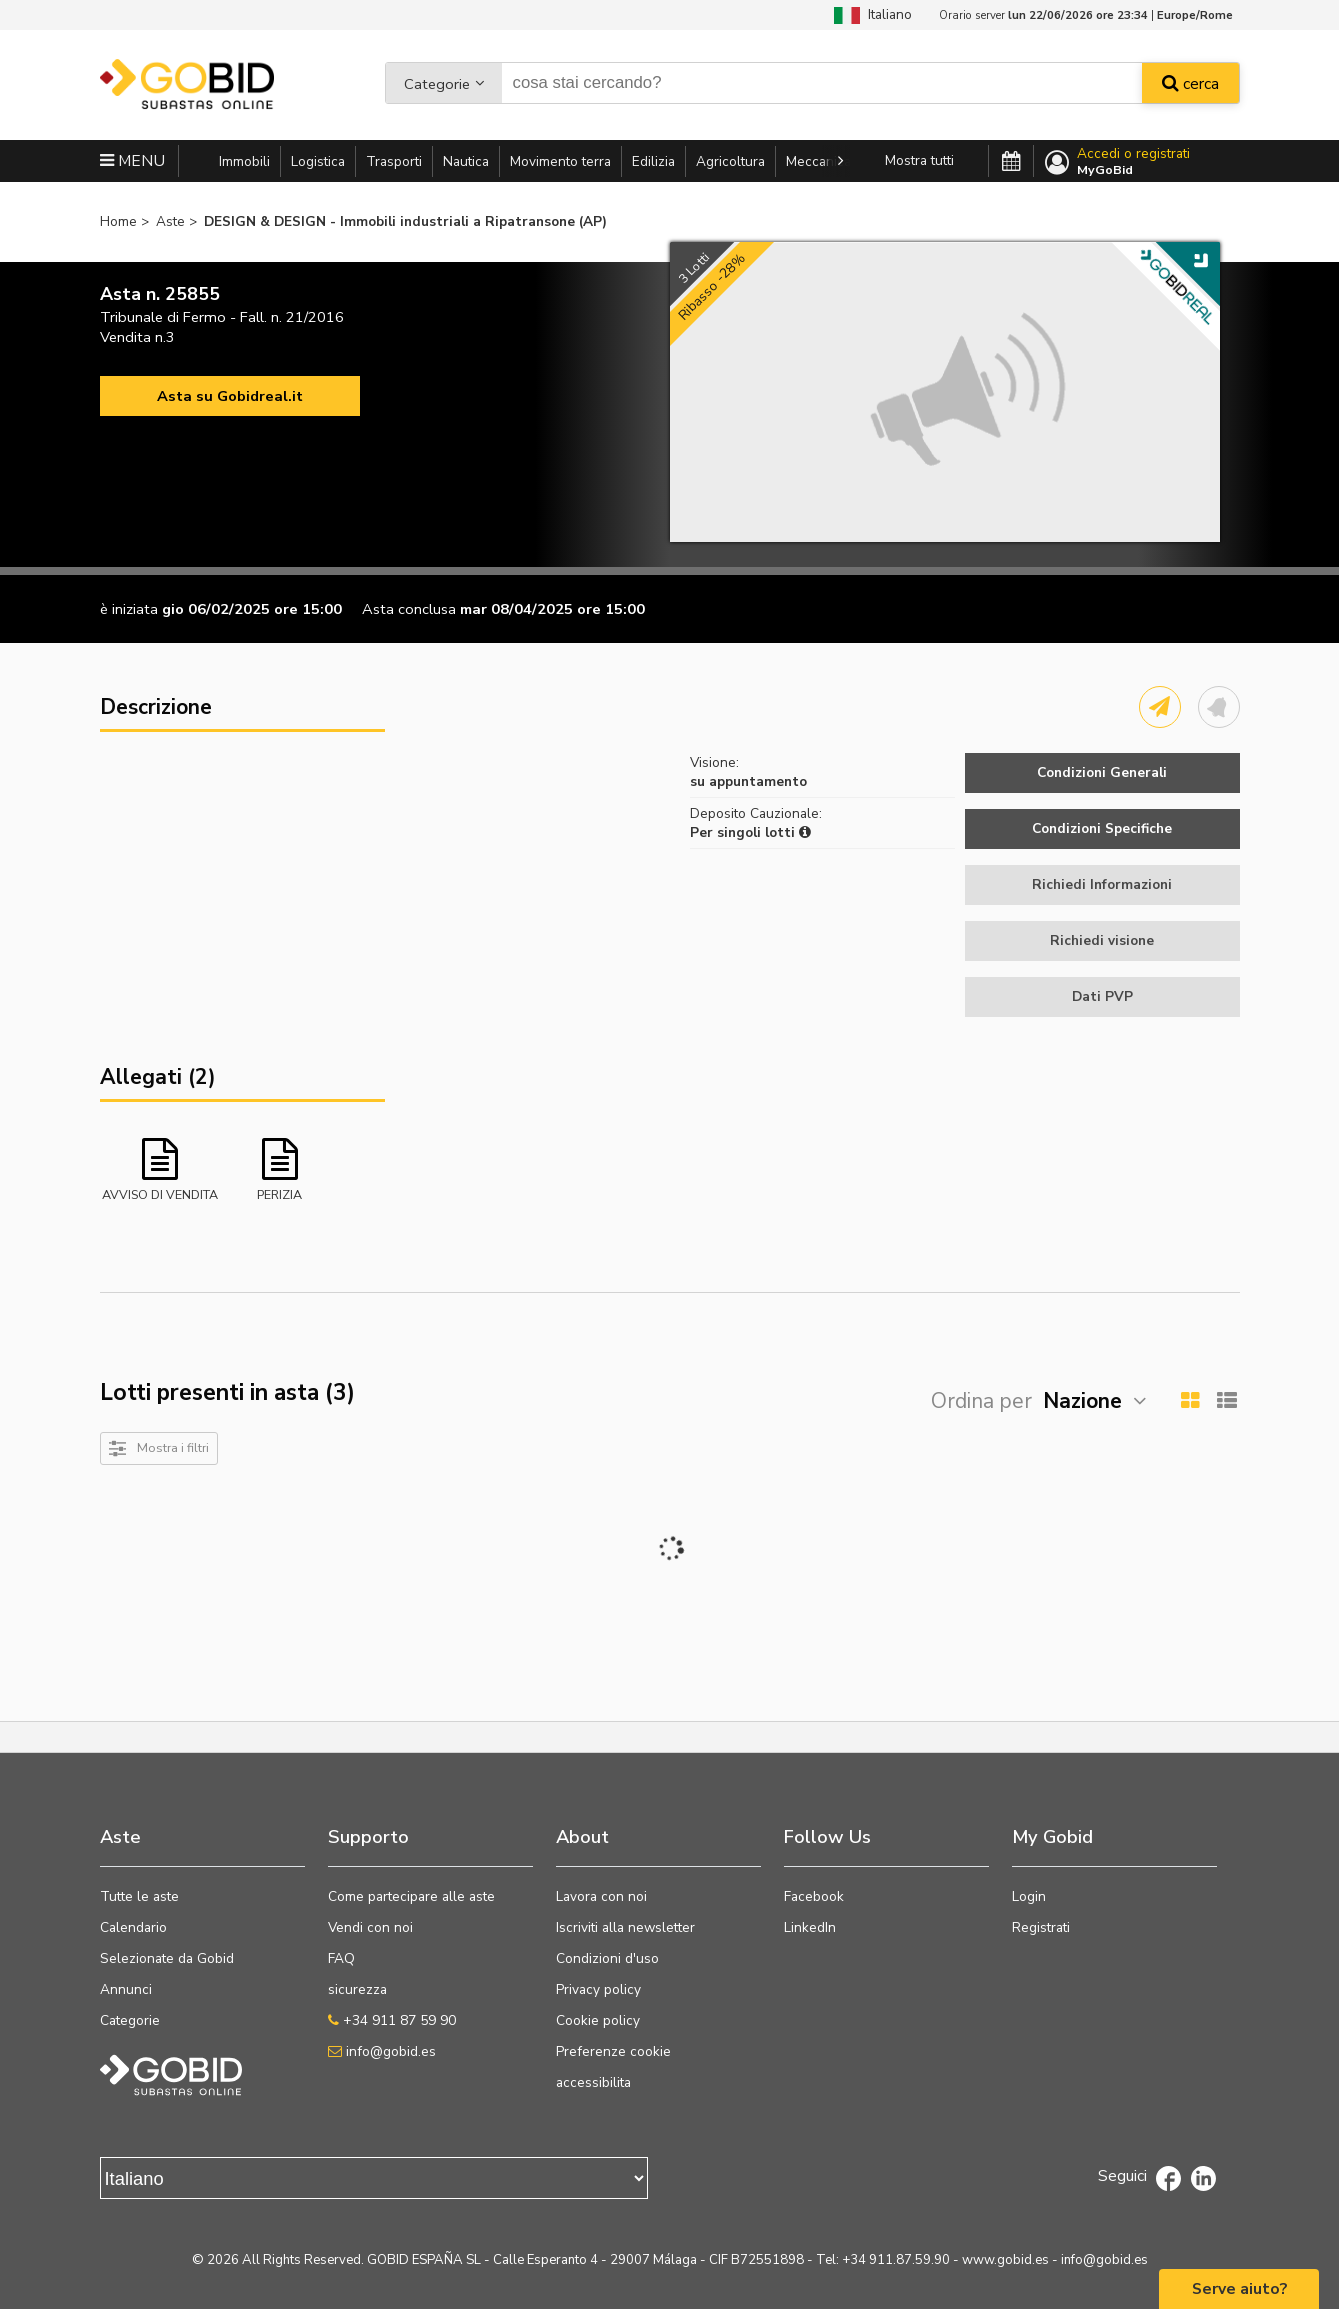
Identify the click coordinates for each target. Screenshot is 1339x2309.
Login (1029, 1896)
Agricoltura (730, 161)
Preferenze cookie (613, 2051)
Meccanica (818, 161)
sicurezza (357, 1989)
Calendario (133, 1927)
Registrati (1041, 1927)
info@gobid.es (382, 2051)
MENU (132, 161)
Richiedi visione (1102, 940)
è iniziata (129, 609)
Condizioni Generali (1102, 772)
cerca (1190, 84)
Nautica (466, 161)
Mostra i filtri (173, 1447)
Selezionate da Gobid (167, 1958)
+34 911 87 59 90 (392, 2020)
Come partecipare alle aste (411, 1896)
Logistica (318, 161)
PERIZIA (279, 1194)
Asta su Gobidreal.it (230, 396)
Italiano (873, 14)
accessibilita (593, 2082)
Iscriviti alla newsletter (625, 1927)
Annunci (126, 1989)
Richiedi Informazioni (1102, 884)
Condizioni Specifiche (1102, 828)
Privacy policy (598, 1989)
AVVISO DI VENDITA (160, 1194)
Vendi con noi (370, 1927)
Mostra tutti (919, 160)
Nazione (1082, 1401)
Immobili (244, 161)
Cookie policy (598, 2020)
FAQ (341, 1958)
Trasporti (394, 161)
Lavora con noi (601, 1896)
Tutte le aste (139, 1896)
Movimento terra (560, 161)
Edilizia (653, 161)
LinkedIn (810, 1927)
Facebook (814, 1896)
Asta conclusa (409, 609)
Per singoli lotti (750, 832)
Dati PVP (1102, 996)
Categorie (437, 84)
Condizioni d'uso (607, 1958)
